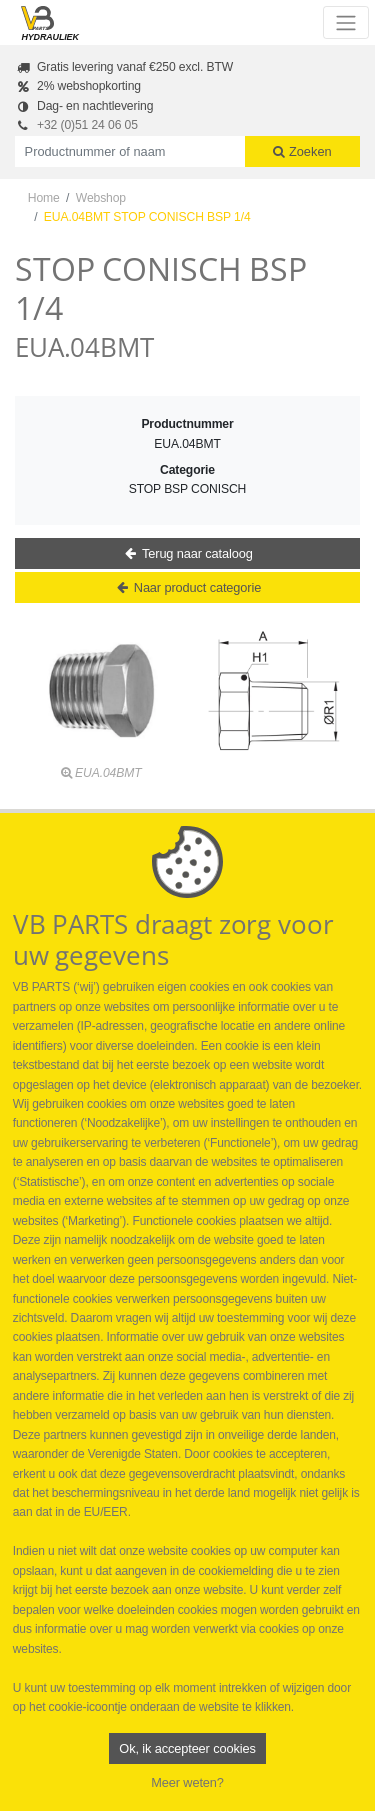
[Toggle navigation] (345, 22)
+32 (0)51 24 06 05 (87, 125)
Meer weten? (187, 1782)
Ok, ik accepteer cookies (187, 1748)
